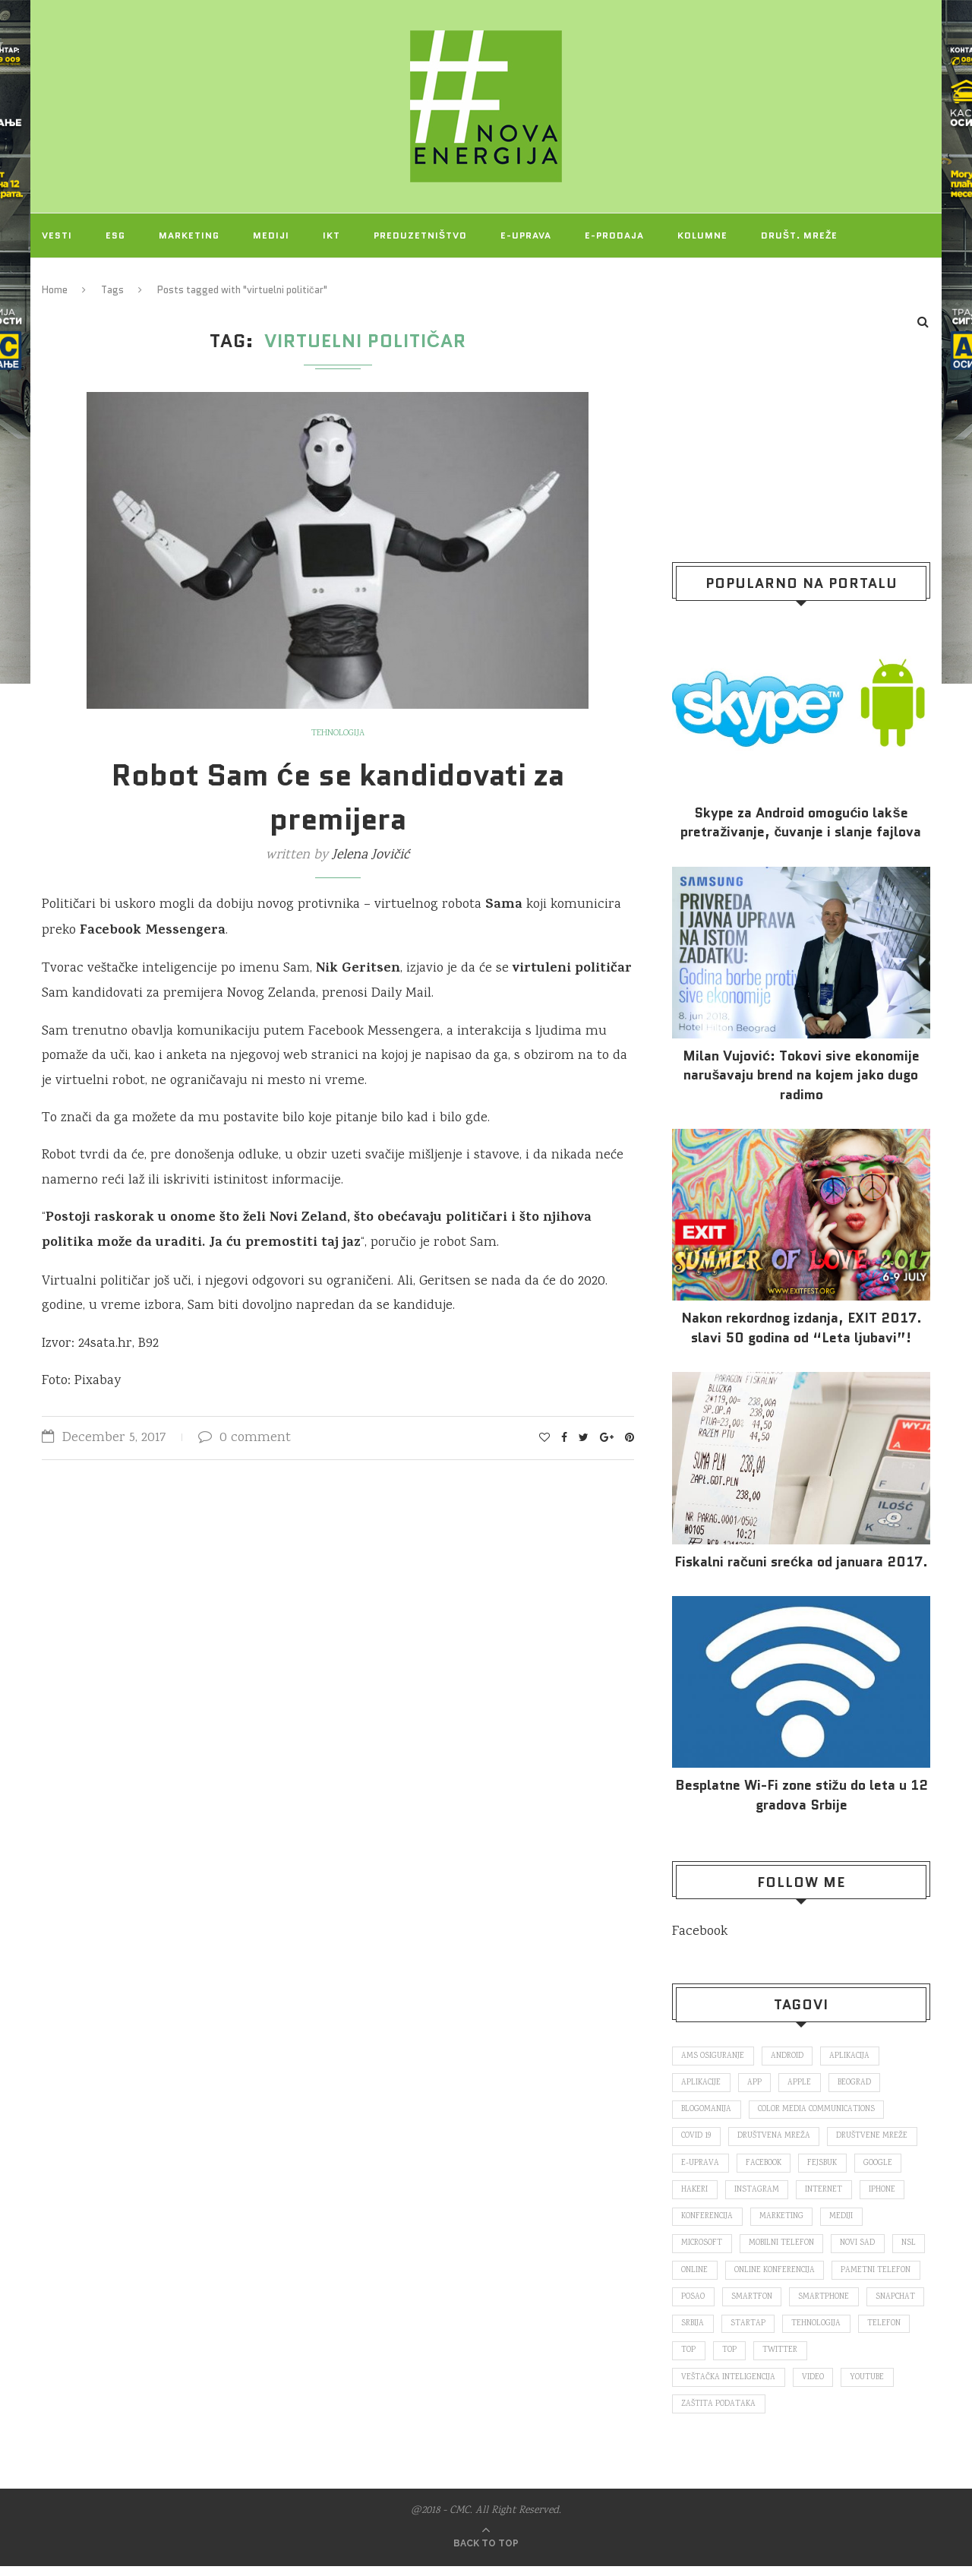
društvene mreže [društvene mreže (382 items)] (875, 2138)
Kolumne (702, 235)
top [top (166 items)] (826, 2359)
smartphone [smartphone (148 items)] (707, 2331)
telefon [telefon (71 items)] (775, 2359)
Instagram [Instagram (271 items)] (758, 2193)
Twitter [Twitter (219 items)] (699, 2386)
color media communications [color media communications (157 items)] (819, 2111)
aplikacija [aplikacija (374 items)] (852, 2056)
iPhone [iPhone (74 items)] (886, 2193)
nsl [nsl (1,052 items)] (689, 2276)
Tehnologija (337, 734)
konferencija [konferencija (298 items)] (708, 2221)
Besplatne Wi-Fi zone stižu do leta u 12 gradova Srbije (801, 1795)
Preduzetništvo (420, 235)
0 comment (244, 1438)
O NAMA (145, 279)
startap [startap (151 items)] (896, 2331)
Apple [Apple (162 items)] (803, 2084)
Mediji (271, 235)
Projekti (67, 279)
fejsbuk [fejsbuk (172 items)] (827, 2166)
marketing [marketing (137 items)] (784, 2221)
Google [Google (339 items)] (883, 2166)
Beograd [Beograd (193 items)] (859, 2084)
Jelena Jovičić (370, 855)
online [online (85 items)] (737, 2276)
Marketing (189, 235)
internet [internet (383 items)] (826, 2193)
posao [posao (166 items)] (791, 2303)
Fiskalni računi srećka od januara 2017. (801, 1562)
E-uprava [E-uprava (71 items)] (701, 2166)
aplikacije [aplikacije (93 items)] (702, 2084)
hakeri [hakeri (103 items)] (695, 2193)
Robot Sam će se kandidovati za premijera (337, 797)
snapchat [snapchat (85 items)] (780, 2331)
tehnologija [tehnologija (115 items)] (706, 2359)
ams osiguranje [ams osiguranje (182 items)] (713, 2056)
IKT (331, 235)
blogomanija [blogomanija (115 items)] (707, 2111)
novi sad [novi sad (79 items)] (861, 2249)
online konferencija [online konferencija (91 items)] (818, 2276)
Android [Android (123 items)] (788, 2056)
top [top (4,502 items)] (868, 2359)
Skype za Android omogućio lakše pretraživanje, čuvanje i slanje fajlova (800, 823)
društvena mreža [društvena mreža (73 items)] (776, 2138)
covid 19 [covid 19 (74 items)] (697, 2138)
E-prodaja (614, 235)
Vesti (57, 235)
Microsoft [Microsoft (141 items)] (703, 2249)
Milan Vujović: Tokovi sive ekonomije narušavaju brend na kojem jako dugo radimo (801, 1075)
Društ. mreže (799, 235)
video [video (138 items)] (877, 2386)
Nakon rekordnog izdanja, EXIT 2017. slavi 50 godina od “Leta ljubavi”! (801, 1328)
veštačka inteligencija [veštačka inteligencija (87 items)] (791, 2386)
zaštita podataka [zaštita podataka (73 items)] (781, 2413)
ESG (115, 235)
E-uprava (525, 235)
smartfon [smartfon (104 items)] (850, 2303)
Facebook (699, 1932)
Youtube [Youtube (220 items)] (699, 2413)
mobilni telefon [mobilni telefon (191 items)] (784, 2249)
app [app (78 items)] (757, 2084)
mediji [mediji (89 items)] (845, 2221)
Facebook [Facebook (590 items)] (765, 2166)
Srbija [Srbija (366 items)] (839, 2331)
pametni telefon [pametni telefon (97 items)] (717, 2303)
